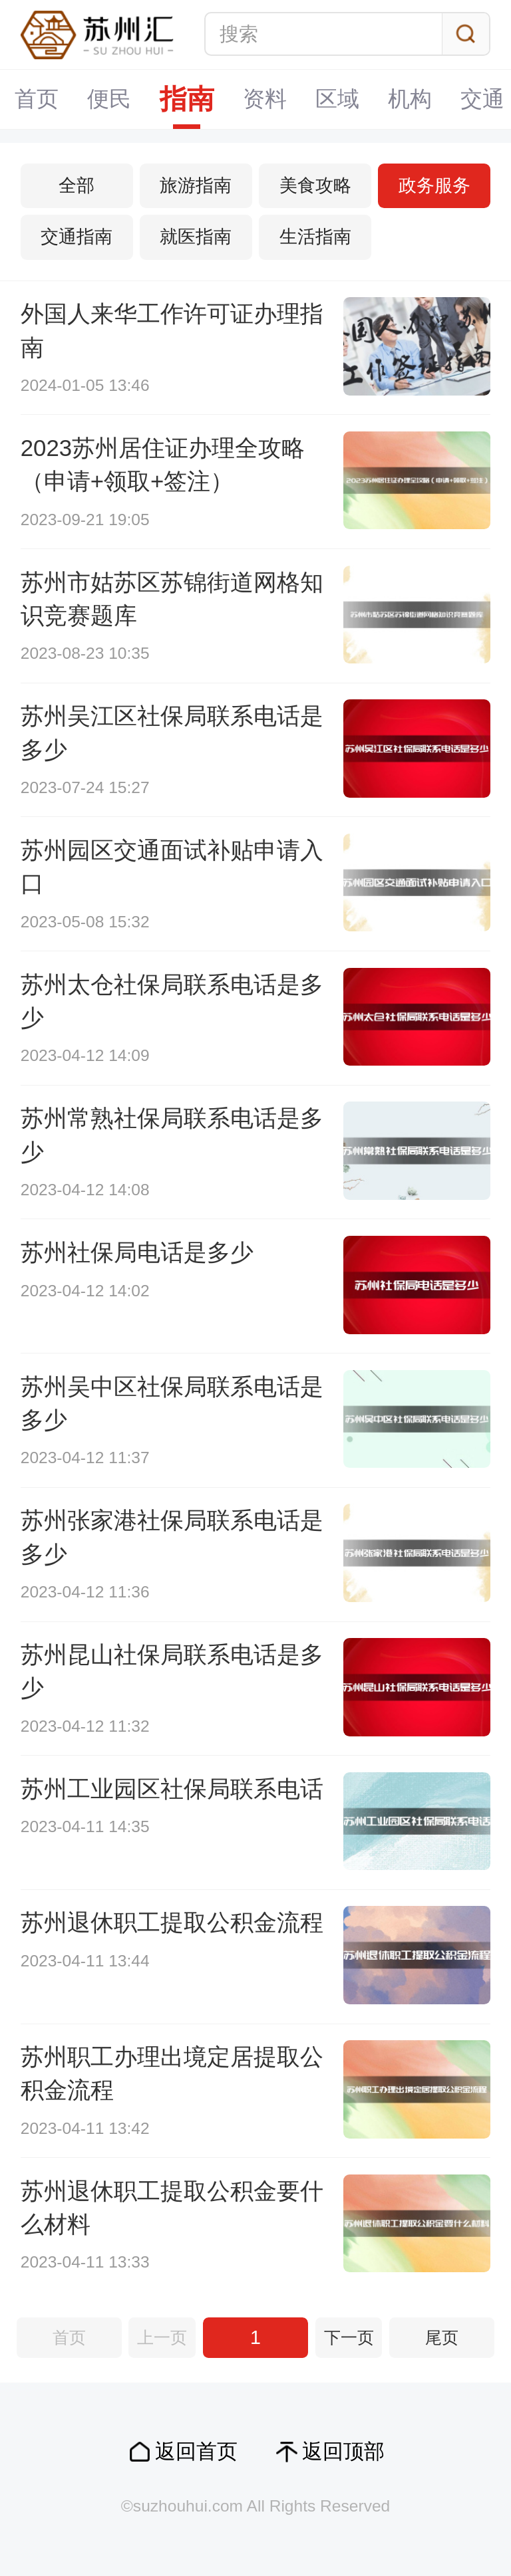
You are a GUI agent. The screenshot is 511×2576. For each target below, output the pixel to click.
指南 (187, 99)
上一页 (162, 2338)
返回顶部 (343, 2451)
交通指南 (76, 237)
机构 (410, 98)
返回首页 (196, 2451)
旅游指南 (196, 185)
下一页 (349, 2338)
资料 (265, 98)
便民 (109, 98)
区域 (337, 98)
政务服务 (434, 185)
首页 (37, 98)
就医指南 (196, 237)
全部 (76, 185)
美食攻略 (315, 185)
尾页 (441, 2338)
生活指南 (315, 237)
